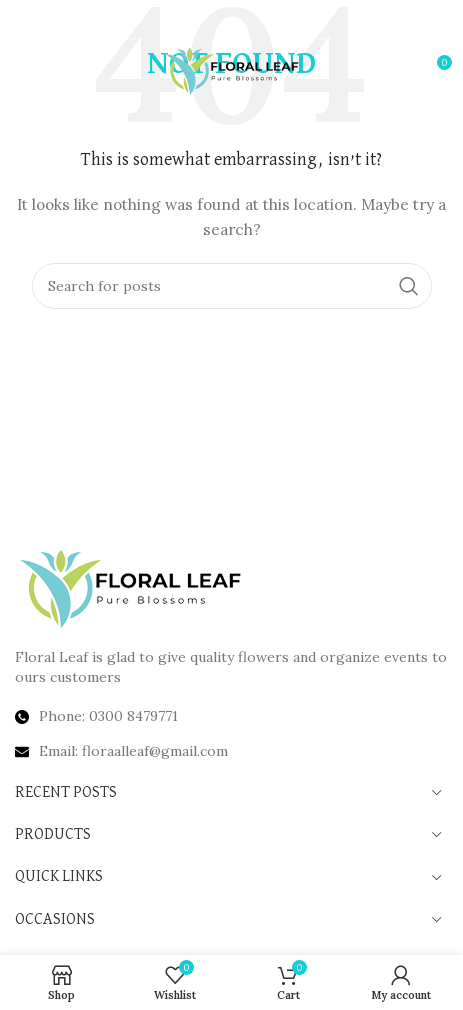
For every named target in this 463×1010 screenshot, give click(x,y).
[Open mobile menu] (47, 70)
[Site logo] (231, 69)
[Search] (232, 286)
